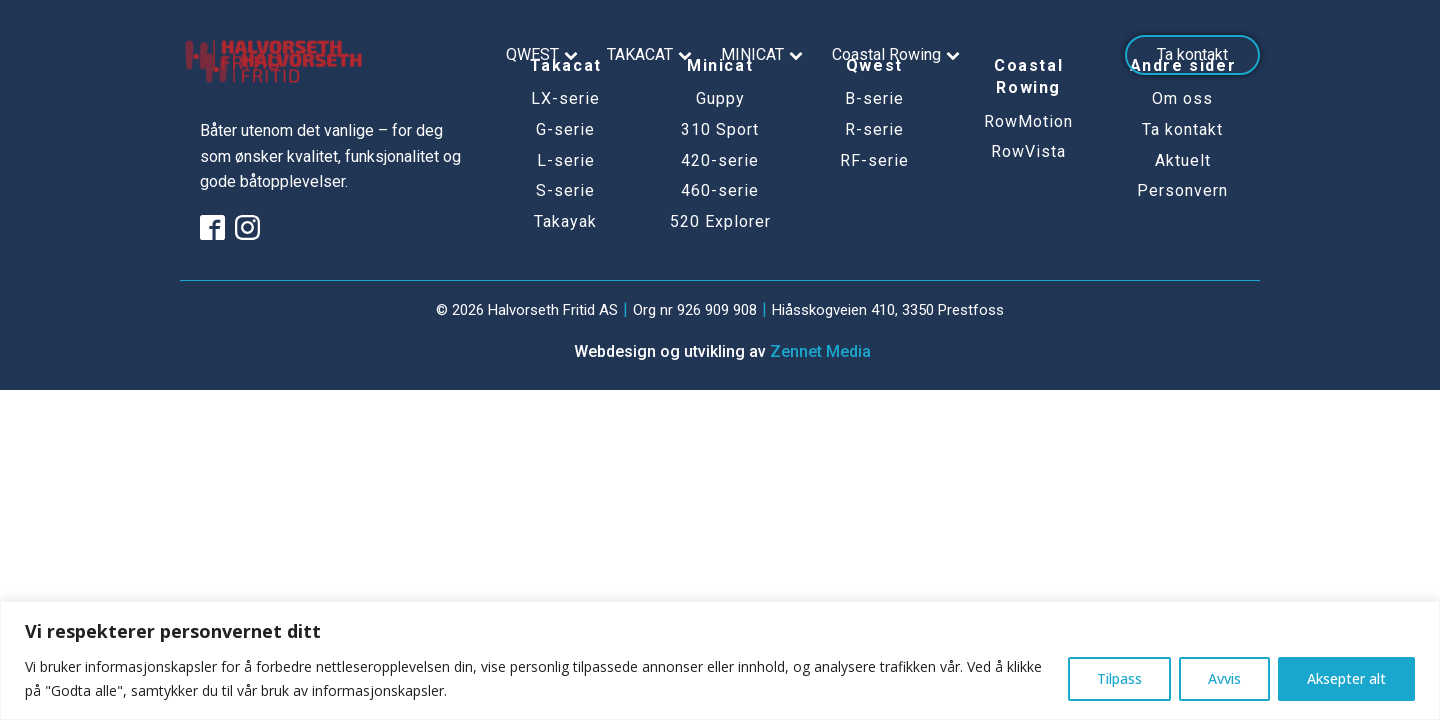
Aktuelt (1183, 161)
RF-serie (874, 161)
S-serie (565, 191)
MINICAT (764, 54)
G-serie (565, 130)
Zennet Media (820, 351)
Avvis (1224, 678)
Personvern (1182, 191)
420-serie (720, 161)
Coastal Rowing (898, 54)
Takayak (565, 222)
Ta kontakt (1192, 54)
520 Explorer (720, 222)
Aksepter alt (1346, 678)
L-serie (566, 161)
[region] (720, 660)
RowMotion (1028, 122)
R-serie (874, 130)
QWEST (544, 54)
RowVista (1028, 152)
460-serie (720, 191)
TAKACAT (652, 54)
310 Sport (720, 130)
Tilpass (1119, 678)
